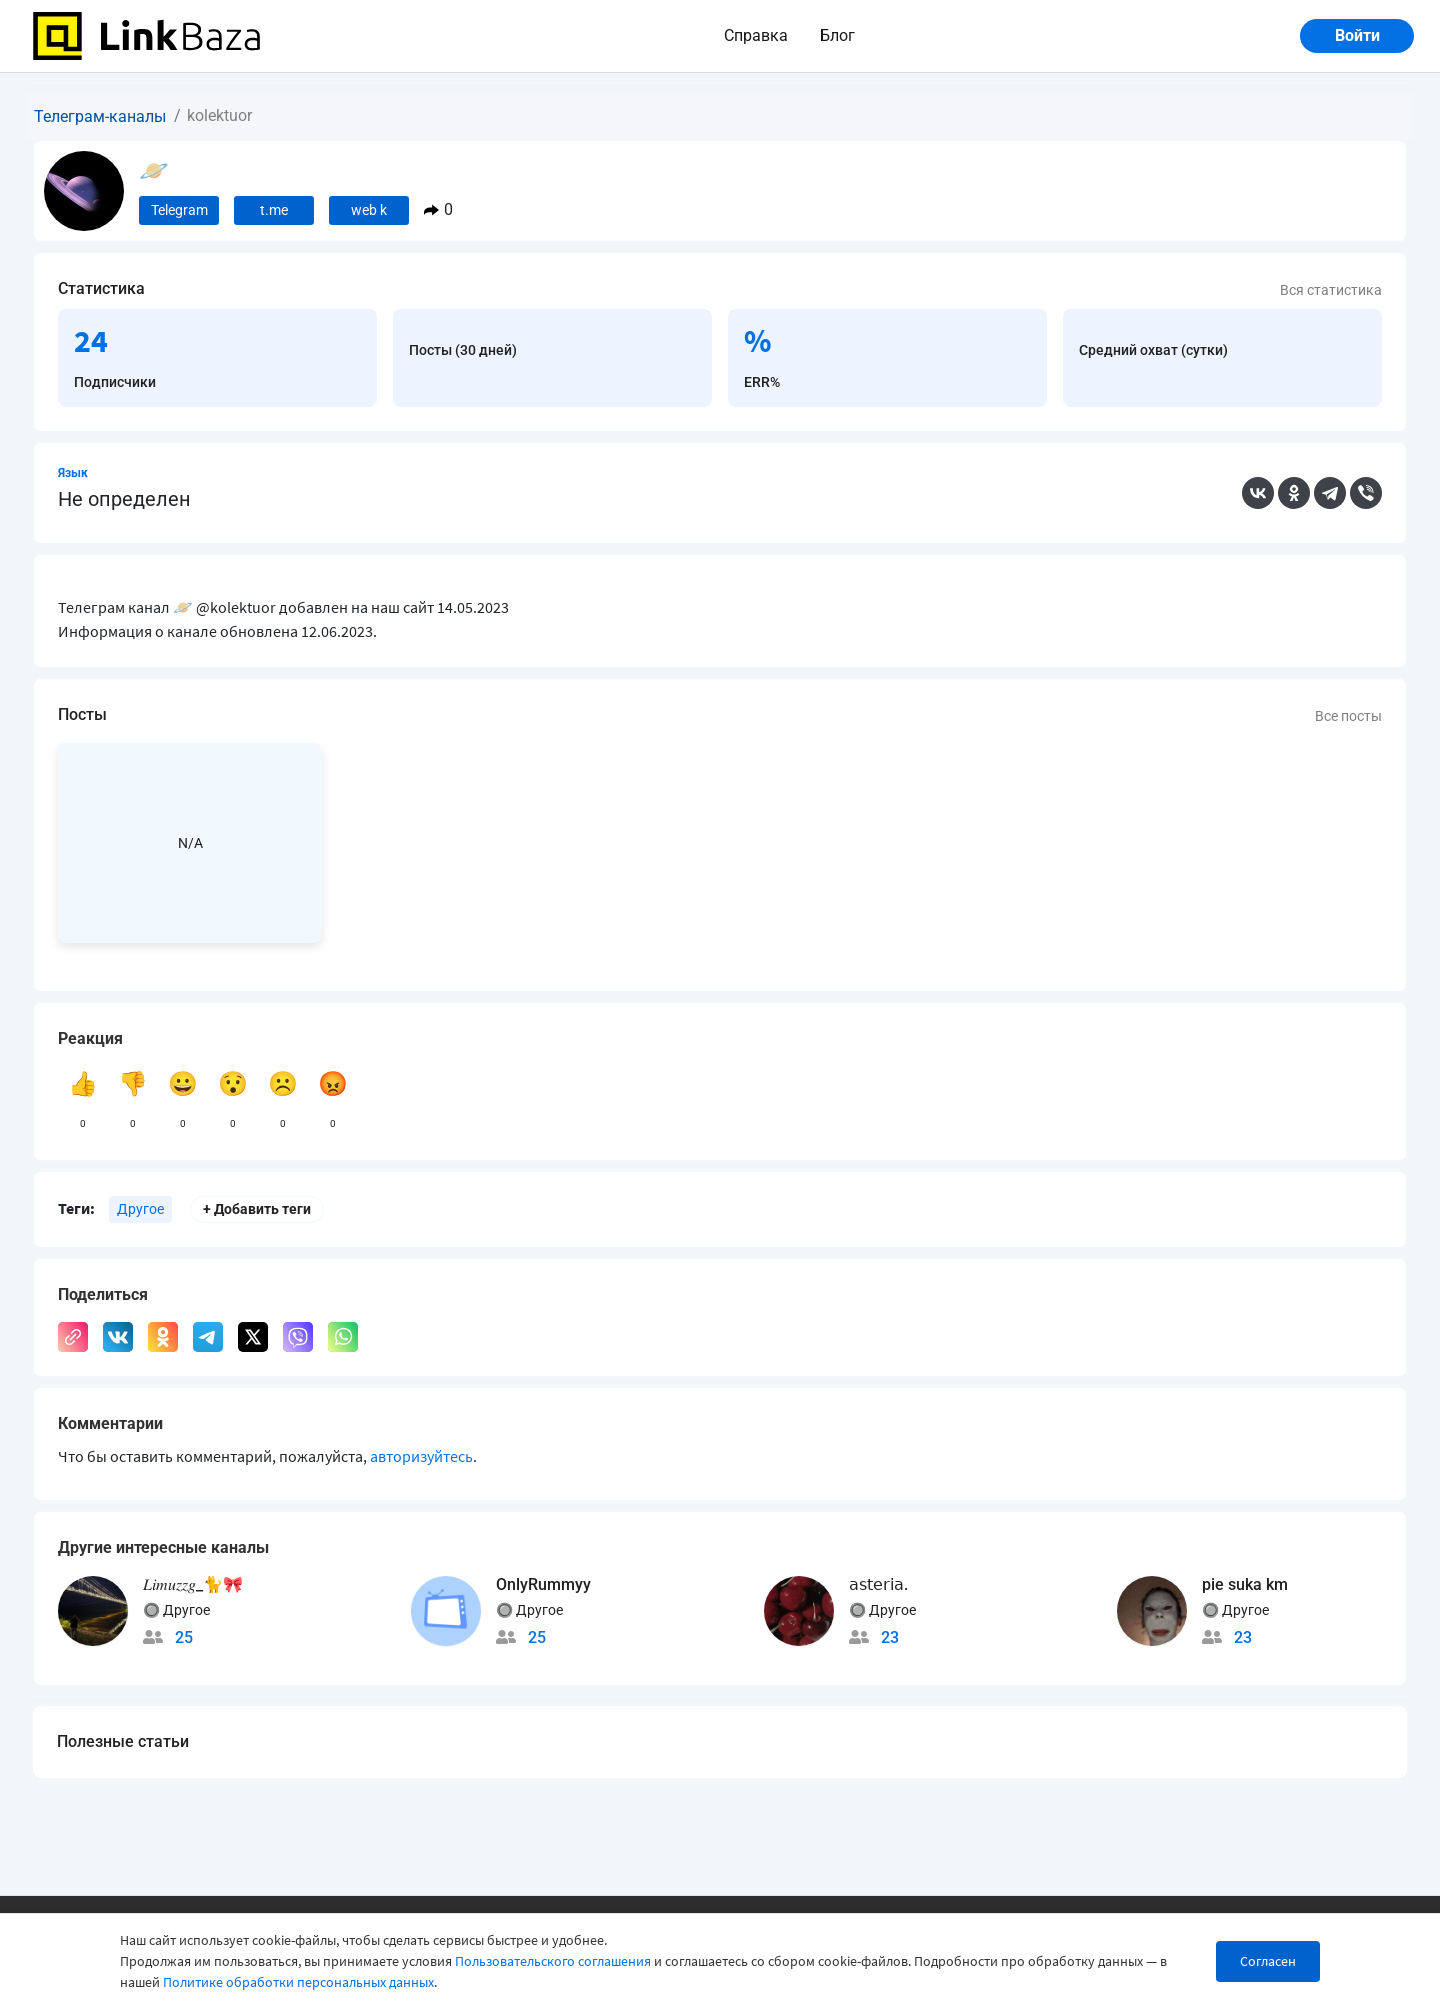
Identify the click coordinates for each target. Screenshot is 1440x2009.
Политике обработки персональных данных (298, 1982)
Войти (1357, 35)
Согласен (1268, 1961)
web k (369, 210)
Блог (837, 35)
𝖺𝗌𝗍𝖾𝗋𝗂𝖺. (878, 1584)
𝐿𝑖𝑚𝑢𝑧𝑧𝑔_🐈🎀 (193, 1584)
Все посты (1348, 716)
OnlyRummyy (543, 1584)
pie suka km (1245, 1584)
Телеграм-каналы (100, 116)
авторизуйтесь (421, 1456)
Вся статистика (1331, 290)
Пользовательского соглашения (553, 1961)
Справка (756, 35)
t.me (274, 210)
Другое (140, 1209)
